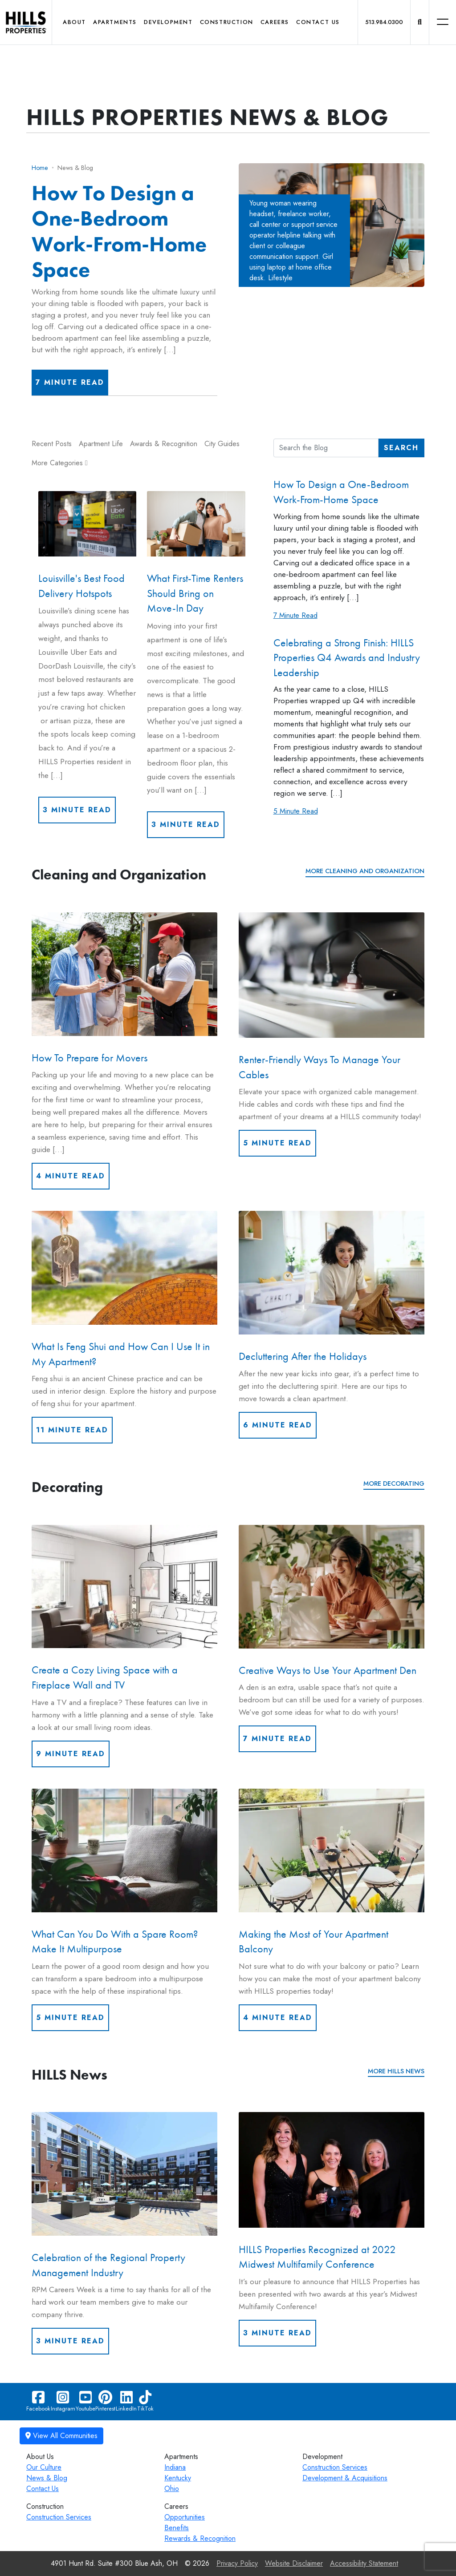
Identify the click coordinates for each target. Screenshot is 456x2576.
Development (168, 22)
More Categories (60, 463)
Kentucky (177, 2478)
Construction (226, 22)
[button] (420, 22)
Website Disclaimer (294, 2563)
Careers (275, 22)
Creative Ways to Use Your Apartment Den (327, 1670)
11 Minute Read (72, 1430)
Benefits (176, 2528)
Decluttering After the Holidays (302, 1356)
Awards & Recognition (163, 444)
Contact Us (318, 22)
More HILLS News (396, 2071)
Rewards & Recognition (200, 2538)
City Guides (222, 444)
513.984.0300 (384, 22)
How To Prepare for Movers (89, 1057)
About (74, 22)
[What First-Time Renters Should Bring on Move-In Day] (196, 523)
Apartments (115, 22)
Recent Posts (52, 444)
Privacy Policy (237, 2563)
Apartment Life (101, 444)
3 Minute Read (77, 810)
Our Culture (43, 2467)
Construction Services (334, 2467)
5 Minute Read (295, 811)
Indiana (175, 2467)
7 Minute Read (70, 382)
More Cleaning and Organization (364, 871)
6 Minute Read (277, 1425)
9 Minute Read (70, 1754)
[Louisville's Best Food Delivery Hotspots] (87, 523)
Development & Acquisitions (344, 2478)
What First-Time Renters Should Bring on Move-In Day (195, 593)
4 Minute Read (70, 1176)
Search (401, 448)
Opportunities (184, 2517)
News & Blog (46, 2478)
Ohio (171, 2488)
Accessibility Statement (364, 2563)
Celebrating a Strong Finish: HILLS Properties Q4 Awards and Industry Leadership (346, 657)
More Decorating (393, 1483)
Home (40, 167)
